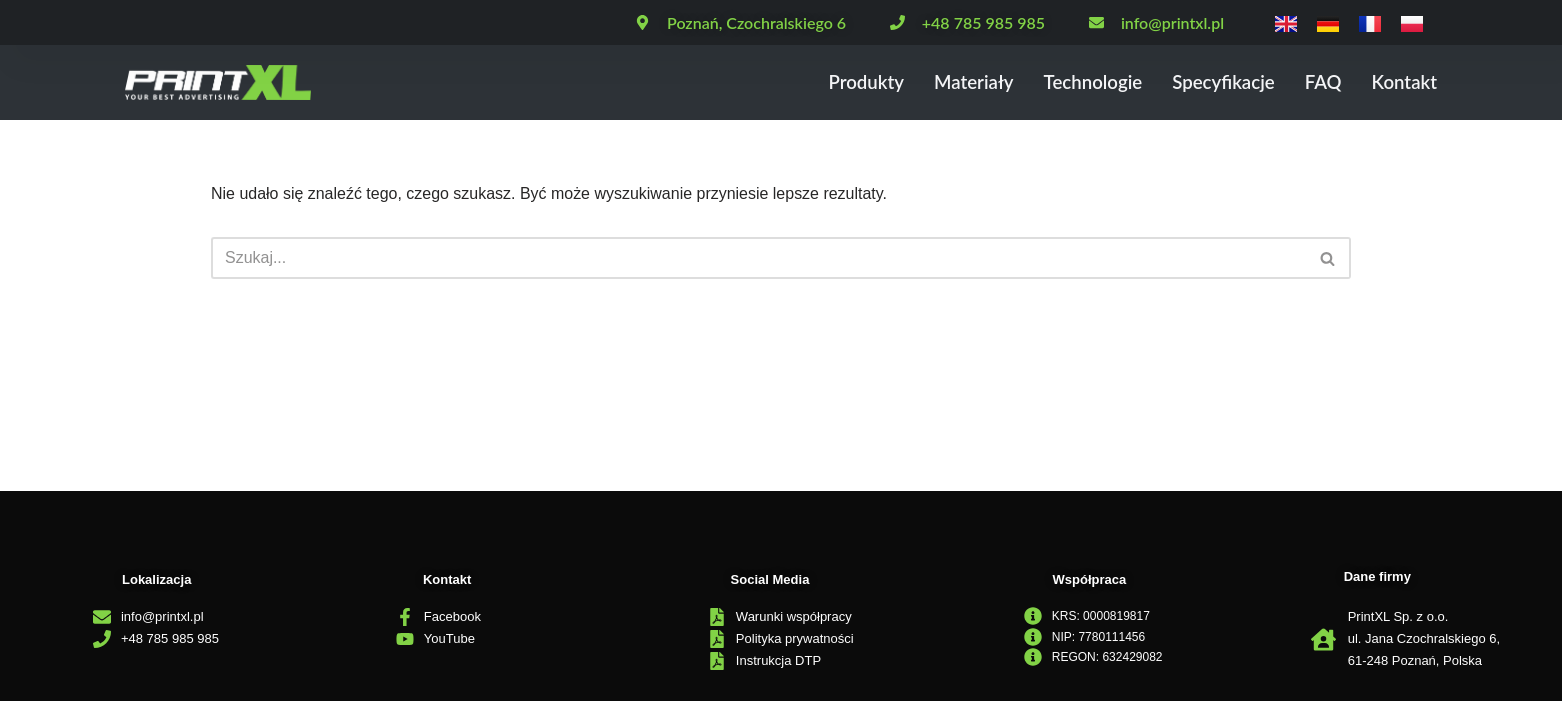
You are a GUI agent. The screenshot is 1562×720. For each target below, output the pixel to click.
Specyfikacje (1220, 82)
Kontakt (1403, 82)
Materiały (966, 82)
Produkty (857, 82)
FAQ (1322, 82)
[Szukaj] (758, 258)
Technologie (1087, 82)
